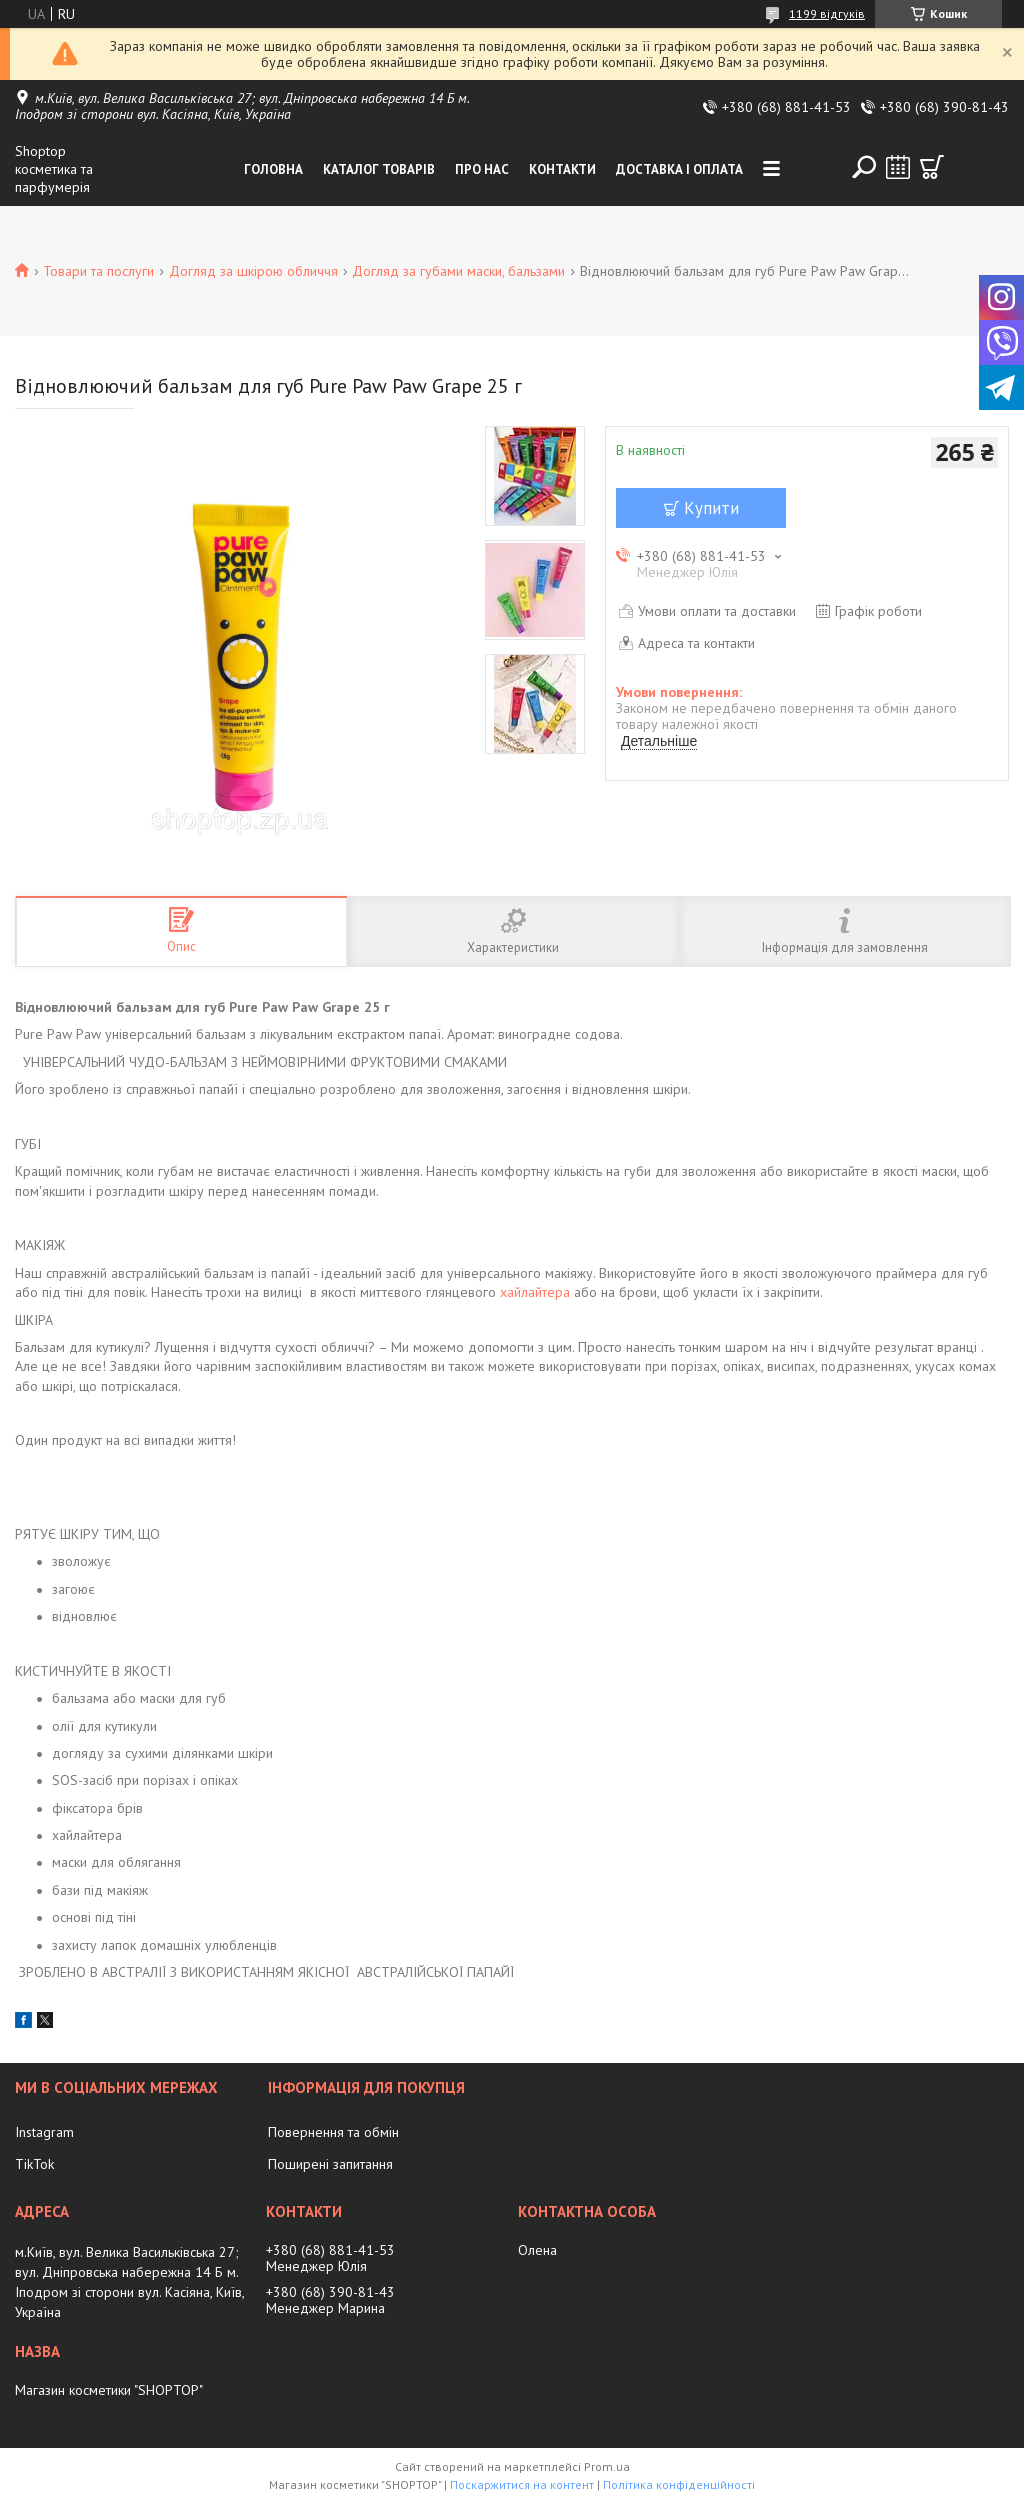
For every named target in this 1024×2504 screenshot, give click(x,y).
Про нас (482, 169)
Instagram (44, 2132)
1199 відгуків (827, 13)
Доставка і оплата (679, 169)
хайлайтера (535, 1292)
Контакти (562, 169)
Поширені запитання (330, 2164)
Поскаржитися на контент (522, 2484)
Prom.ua (607, 2466)
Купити (711, 508)
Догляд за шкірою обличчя (253, 271)
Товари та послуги (98, 271)
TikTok (34, 2164)
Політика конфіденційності (679, 2484)
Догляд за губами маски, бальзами (458, 271)
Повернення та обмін (333, 2132)
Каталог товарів (379, 169)
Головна (273, 169)
